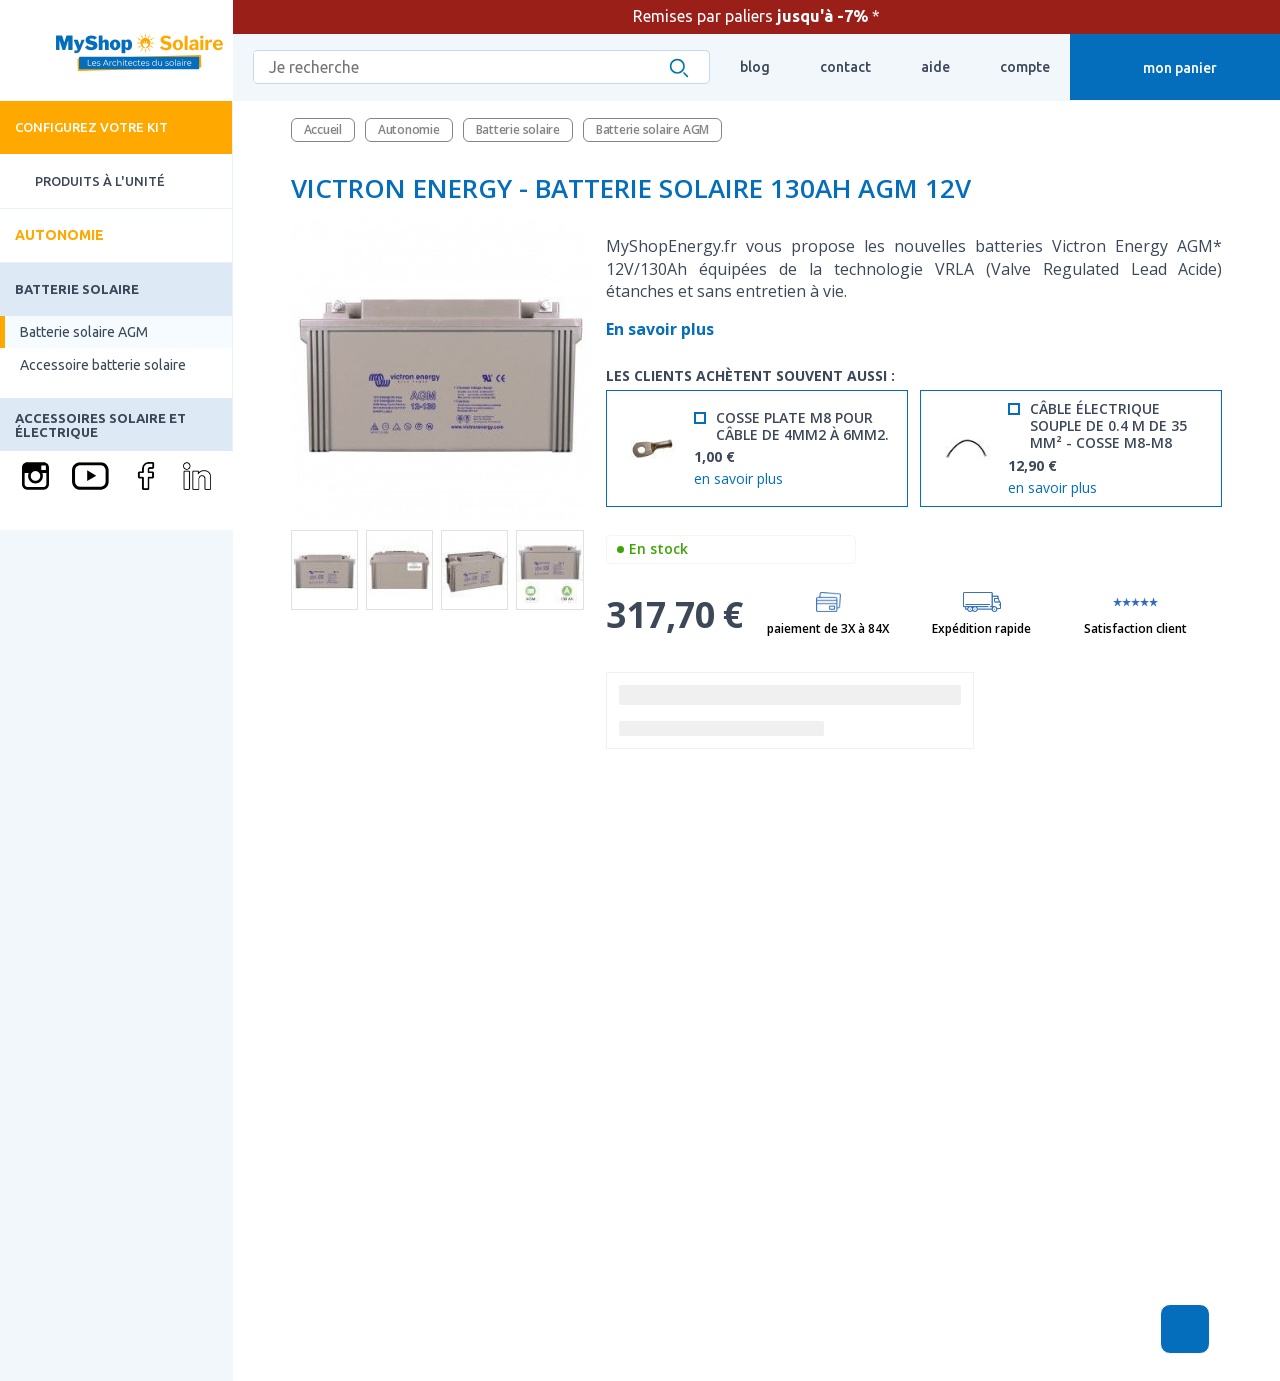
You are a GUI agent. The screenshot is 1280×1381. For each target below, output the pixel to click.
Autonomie (59, 235)
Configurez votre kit (91, 127)
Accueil (323, 129)
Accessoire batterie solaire (103, 365)
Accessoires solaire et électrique (100, 425)
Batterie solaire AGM (84, 332)
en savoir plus (738, 479)
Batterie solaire (77, 289)
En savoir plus (662, 329)
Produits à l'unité (82, 181)
